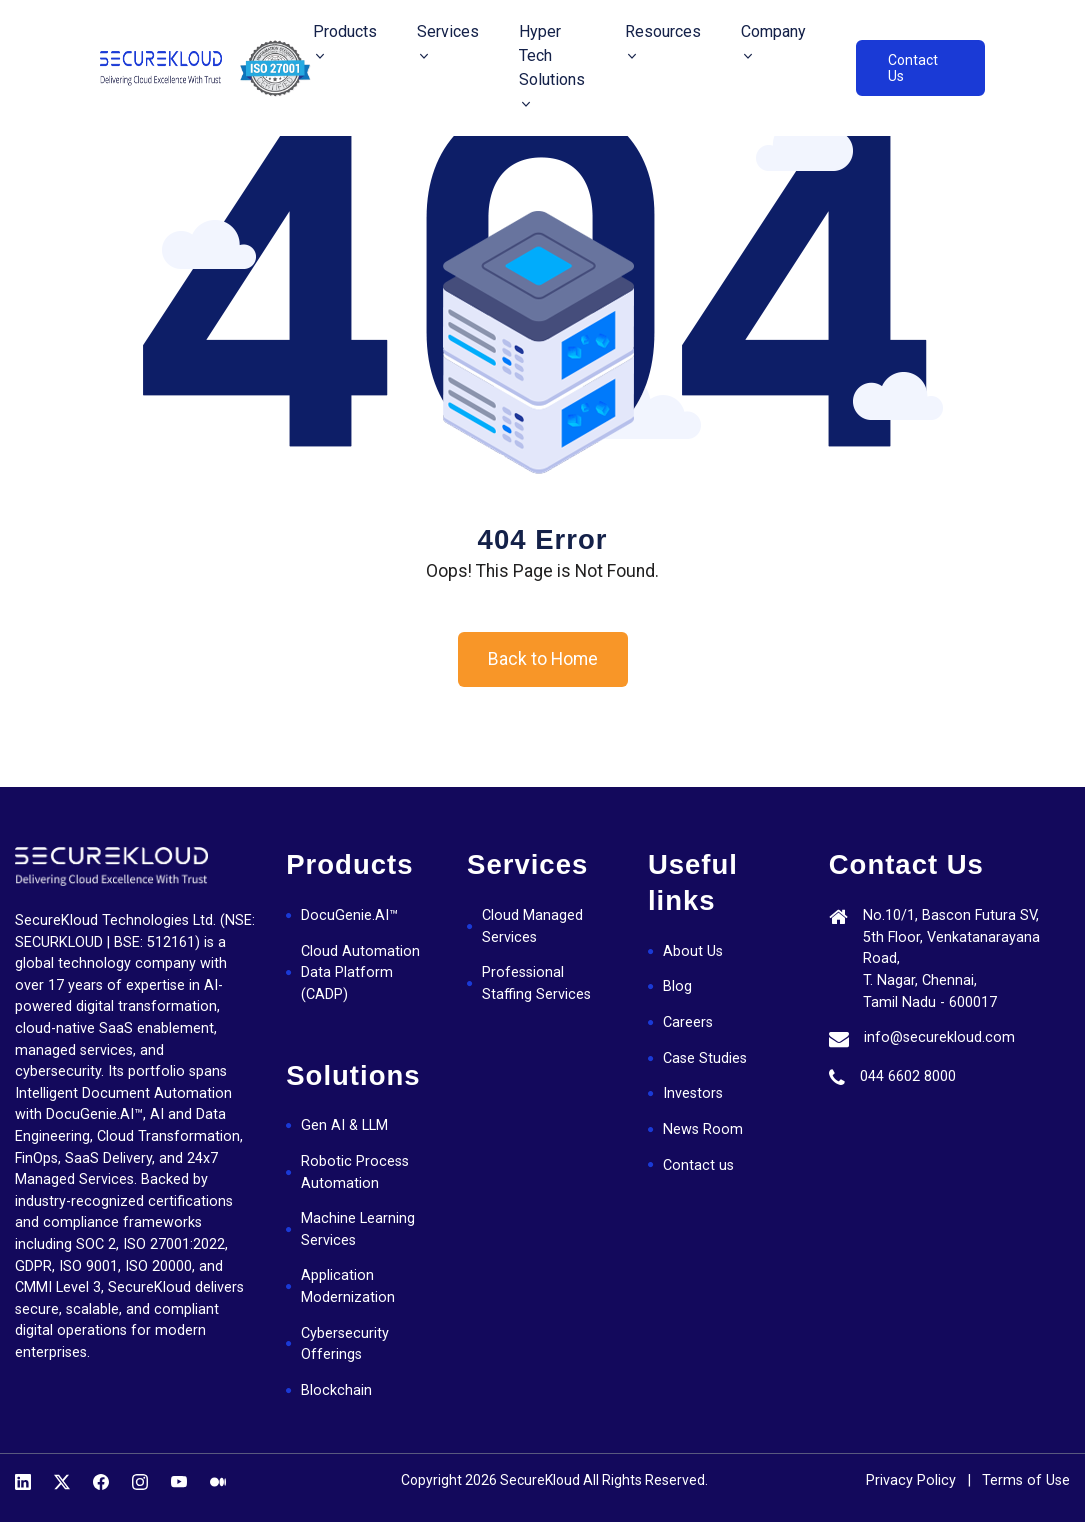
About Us (693, 951)
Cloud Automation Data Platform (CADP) (360, 973)
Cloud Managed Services (532, 926)
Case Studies (705, 1058)
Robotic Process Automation (355, 1172)
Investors (693, 1093)
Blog (677, 986)
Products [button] (345, 31)
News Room (703, 1129)
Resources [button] (663, 31)
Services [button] (448, 31)
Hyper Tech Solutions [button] (552, 55)
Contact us (698, 1165)
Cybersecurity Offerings (345, 1344)
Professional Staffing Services (536, 983)
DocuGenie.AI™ (349, 915)
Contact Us (913, 68)
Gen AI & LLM (344, 1125)
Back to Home (543, 659)
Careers (688, 1022)
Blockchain (336, 1390)
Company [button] (773, 31)
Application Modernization (348, 1286)
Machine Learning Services (358, 1229)
